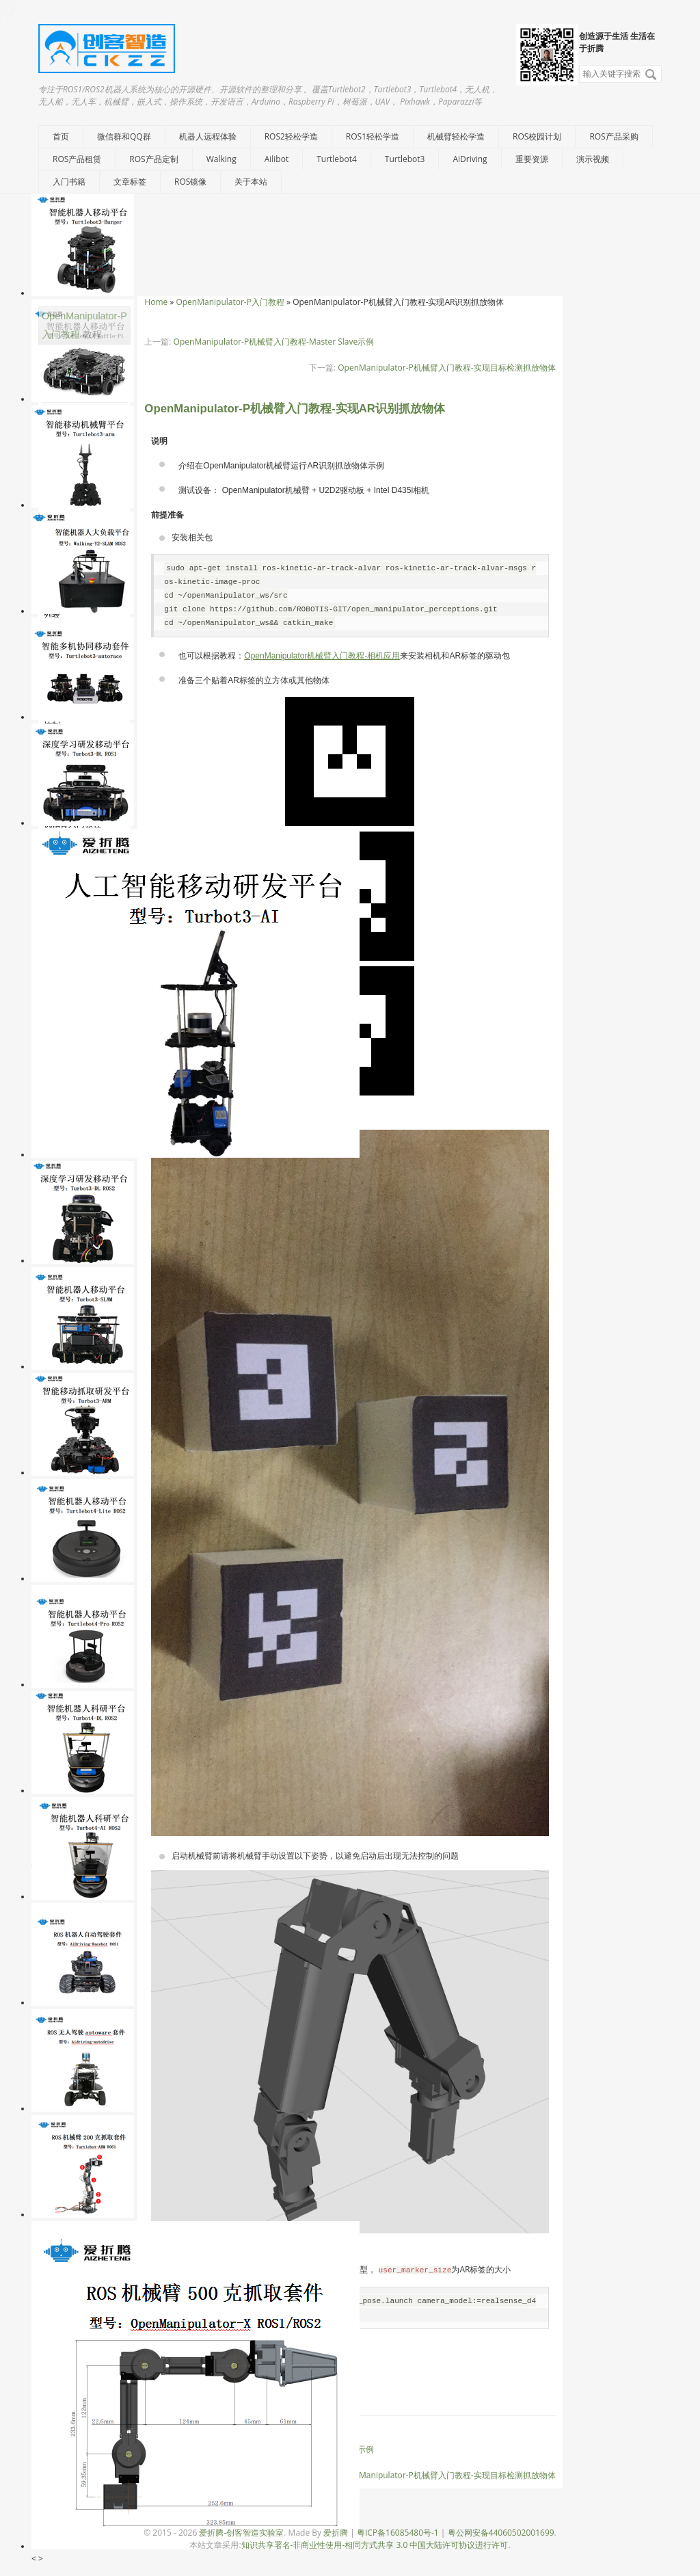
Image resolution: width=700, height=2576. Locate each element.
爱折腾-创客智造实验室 (241, 2532)
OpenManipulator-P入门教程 (230, 302)
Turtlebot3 (405, 159)
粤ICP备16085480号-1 (398, 2532)
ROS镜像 (190, 181)
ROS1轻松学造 (372, 136)
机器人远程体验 (208, 136)
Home (155, 302)
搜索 (651, 74)
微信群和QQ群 (124, 136)
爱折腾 (335, 2532)
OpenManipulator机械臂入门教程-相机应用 (322, 656)
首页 (61, 136)
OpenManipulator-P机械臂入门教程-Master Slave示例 (274, 341)
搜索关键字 (578, 64)
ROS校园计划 (537, 136)
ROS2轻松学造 (291, 136)
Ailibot (277, 159)
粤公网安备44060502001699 (501, 2532)
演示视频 (592, 159)
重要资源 (531, 159)
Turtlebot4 (337, 159)
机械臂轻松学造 (456, 136)
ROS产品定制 (153, 159)
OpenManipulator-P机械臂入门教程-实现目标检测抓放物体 (446, 367)
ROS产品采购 (613, 136)
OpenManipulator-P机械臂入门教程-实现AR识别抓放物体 (294, 408)
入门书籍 (69, 181)
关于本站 (250, 181)
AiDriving (470, 159)
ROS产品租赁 (77, 159)
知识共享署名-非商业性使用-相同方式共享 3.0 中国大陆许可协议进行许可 (375, 2545)
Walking (221, 159)
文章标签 (129, 181)
